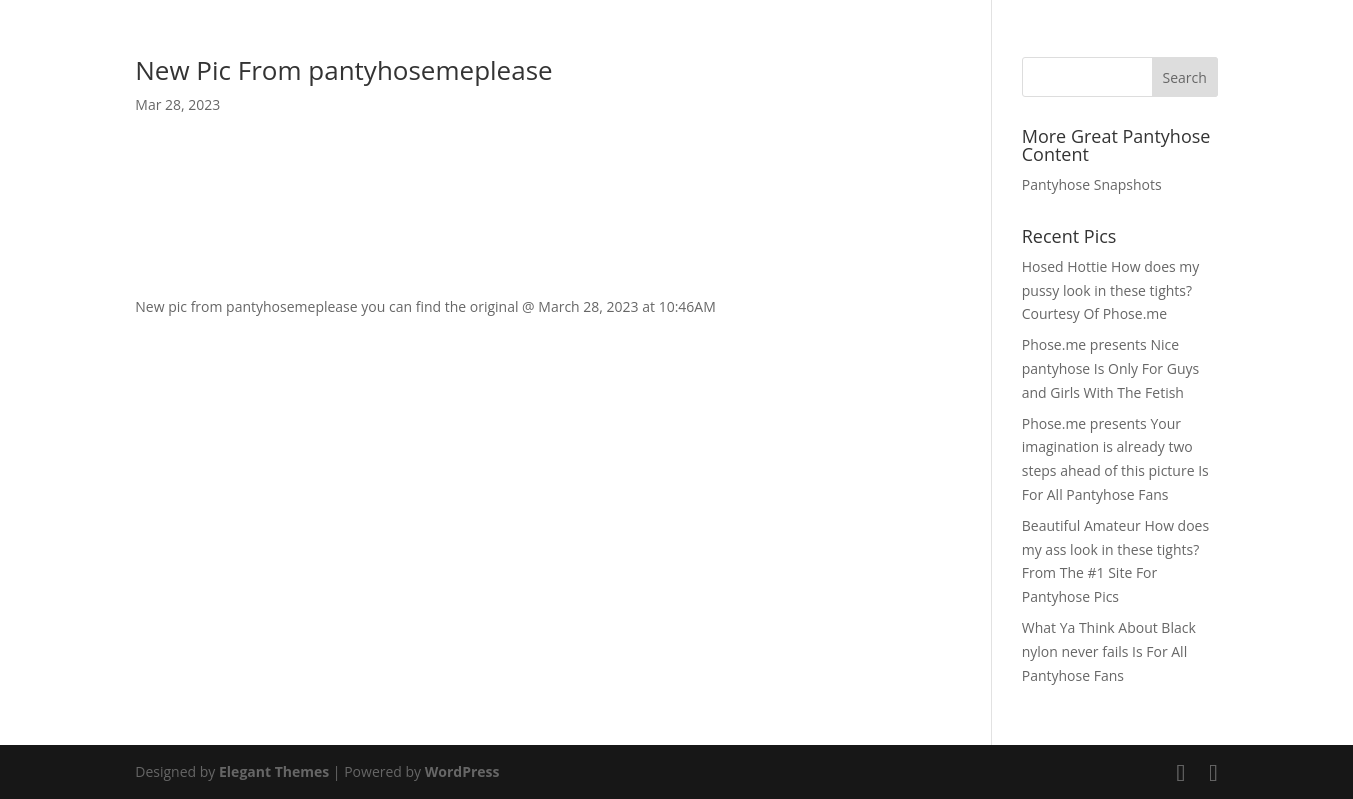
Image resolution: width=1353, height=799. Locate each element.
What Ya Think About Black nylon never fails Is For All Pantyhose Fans (1109, 651)
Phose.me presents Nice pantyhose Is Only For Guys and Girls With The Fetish (1110, 368)
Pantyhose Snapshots (1092, 184)
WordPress (462, 771)
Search (1185, 77)
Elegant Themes (274, 771)
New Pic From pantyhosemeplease (343, 70)
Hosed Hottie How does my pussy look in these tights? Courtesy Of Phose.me (1111, 290)
